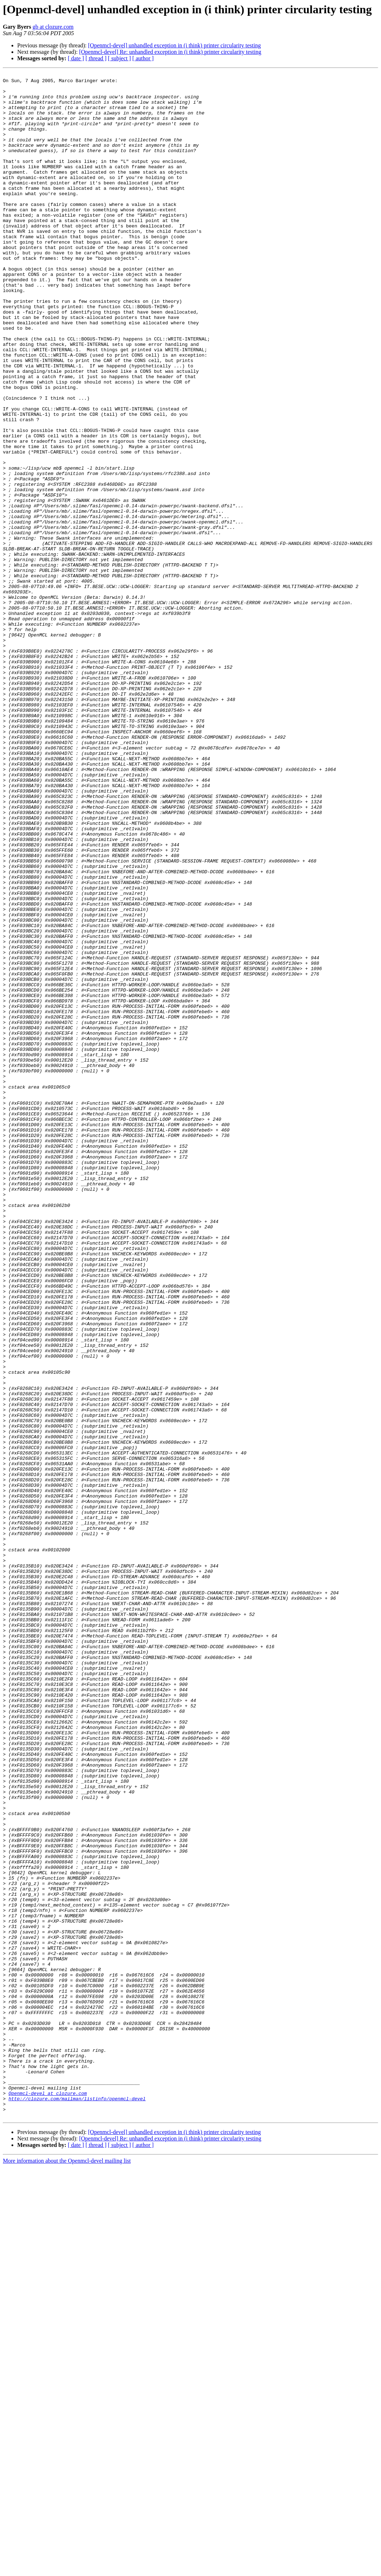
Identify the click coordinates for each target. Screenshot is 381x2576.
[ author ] (143, 58)
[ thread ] (96, 58)
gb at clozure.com (53, 27)
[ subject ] (119, 58)
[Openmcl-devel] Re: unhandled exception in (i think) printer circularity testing (170, 52)
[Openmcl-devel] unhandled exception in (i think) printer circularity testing (174, 45)
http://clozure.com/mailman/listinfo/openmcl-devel (77, 2504)
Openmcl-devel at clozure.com (48, 2498)
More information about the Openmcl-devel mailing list (67, 2570)
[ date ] (76, 58)
